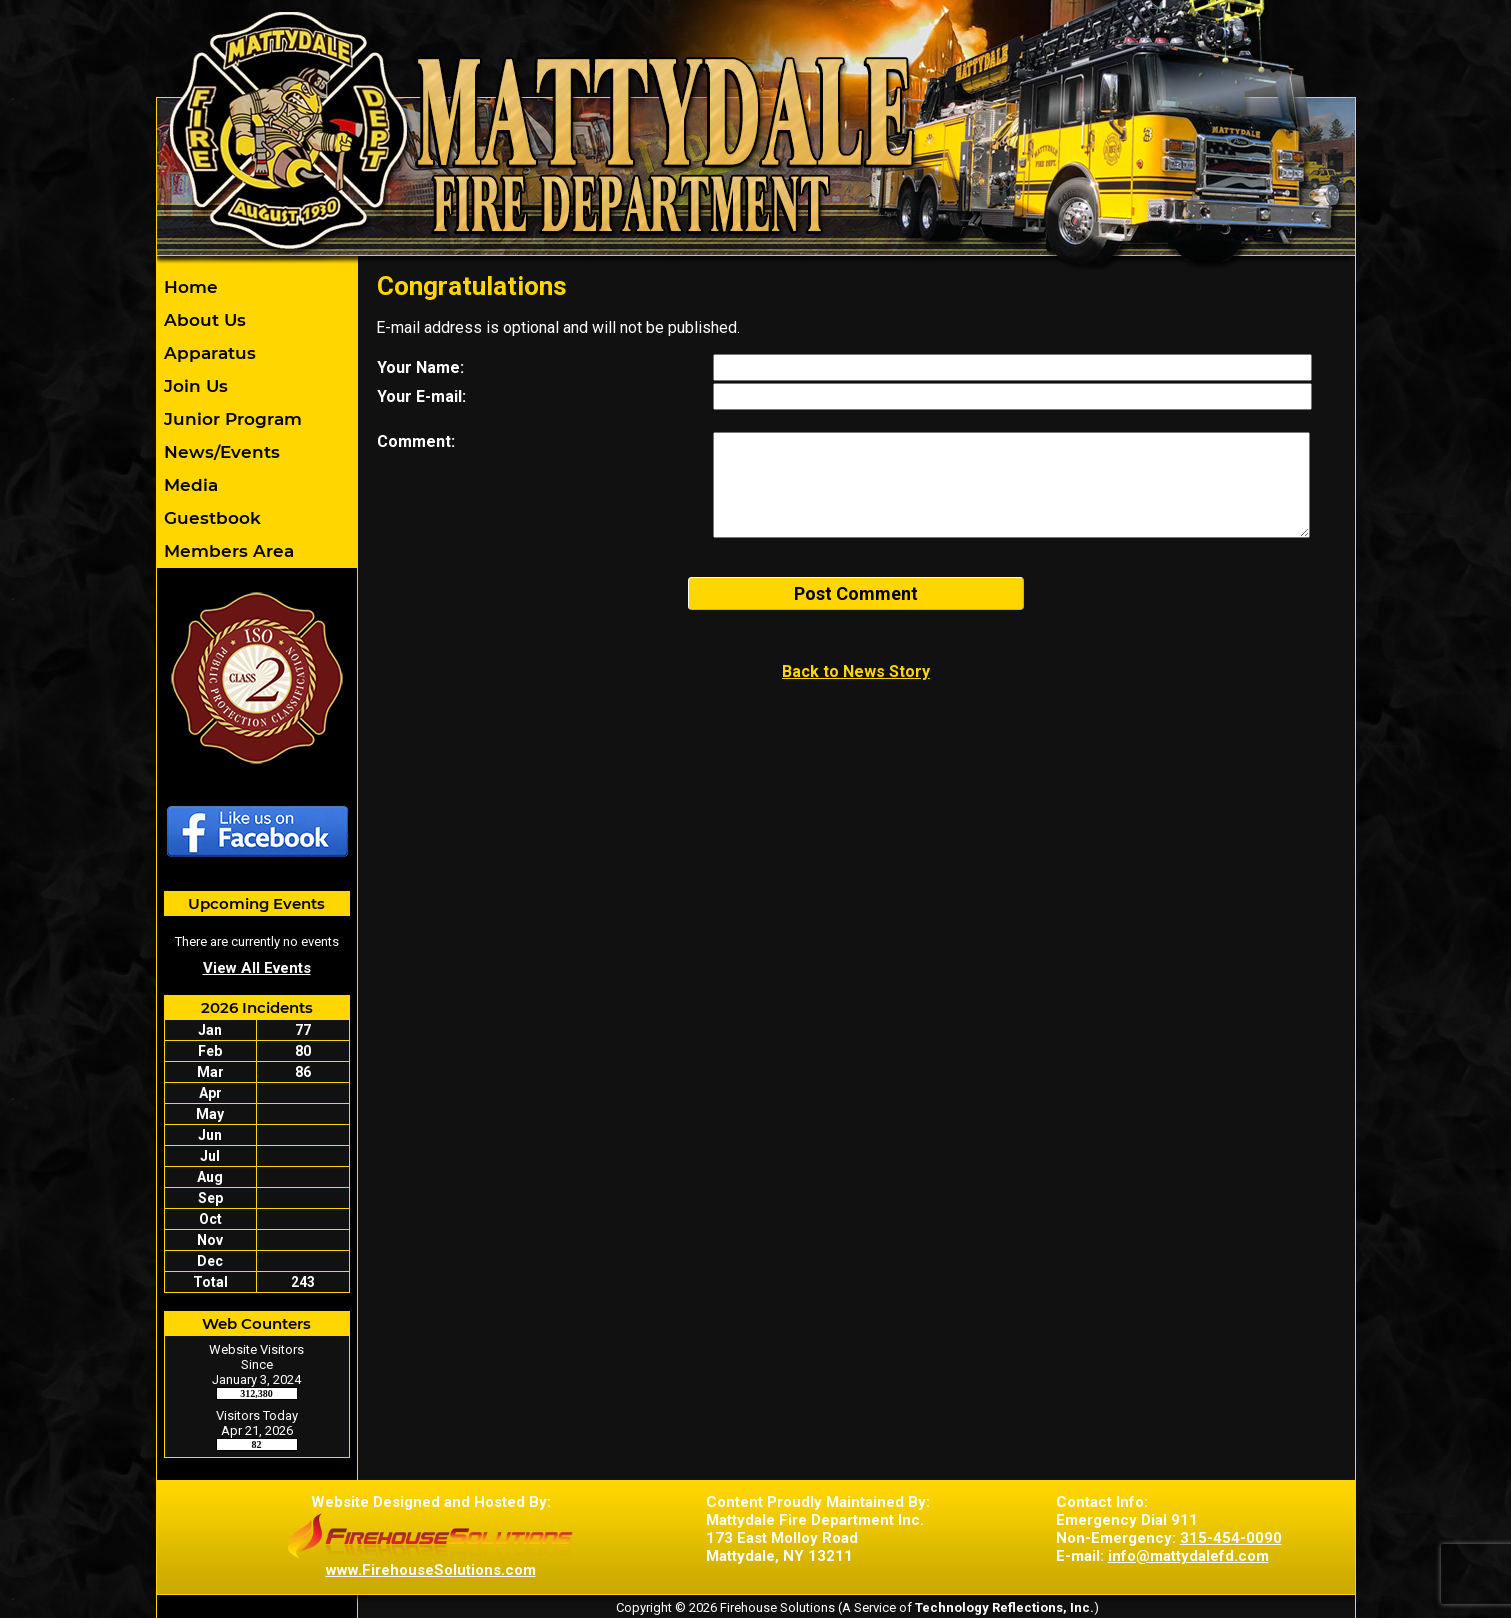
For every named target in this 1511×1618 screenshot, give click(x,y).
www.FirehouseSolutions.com (431, 1570)
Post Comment (856, 593)
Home (188, 287)
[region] (257, 419)
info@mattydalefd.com (1188, 1556)
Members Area (226, 551)
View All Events (257, 968)
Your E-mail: (421, 396)
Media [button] (188, 485)
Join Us (193, 386)
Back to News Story (856, 671)
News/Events (219, 452)
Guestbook (210, 518)
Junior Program (230, 419)
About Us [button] (202, 320)
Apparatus (207, 353)
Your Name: (420, 367)
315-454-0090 (1231, 1538)
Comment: (416, 441)
